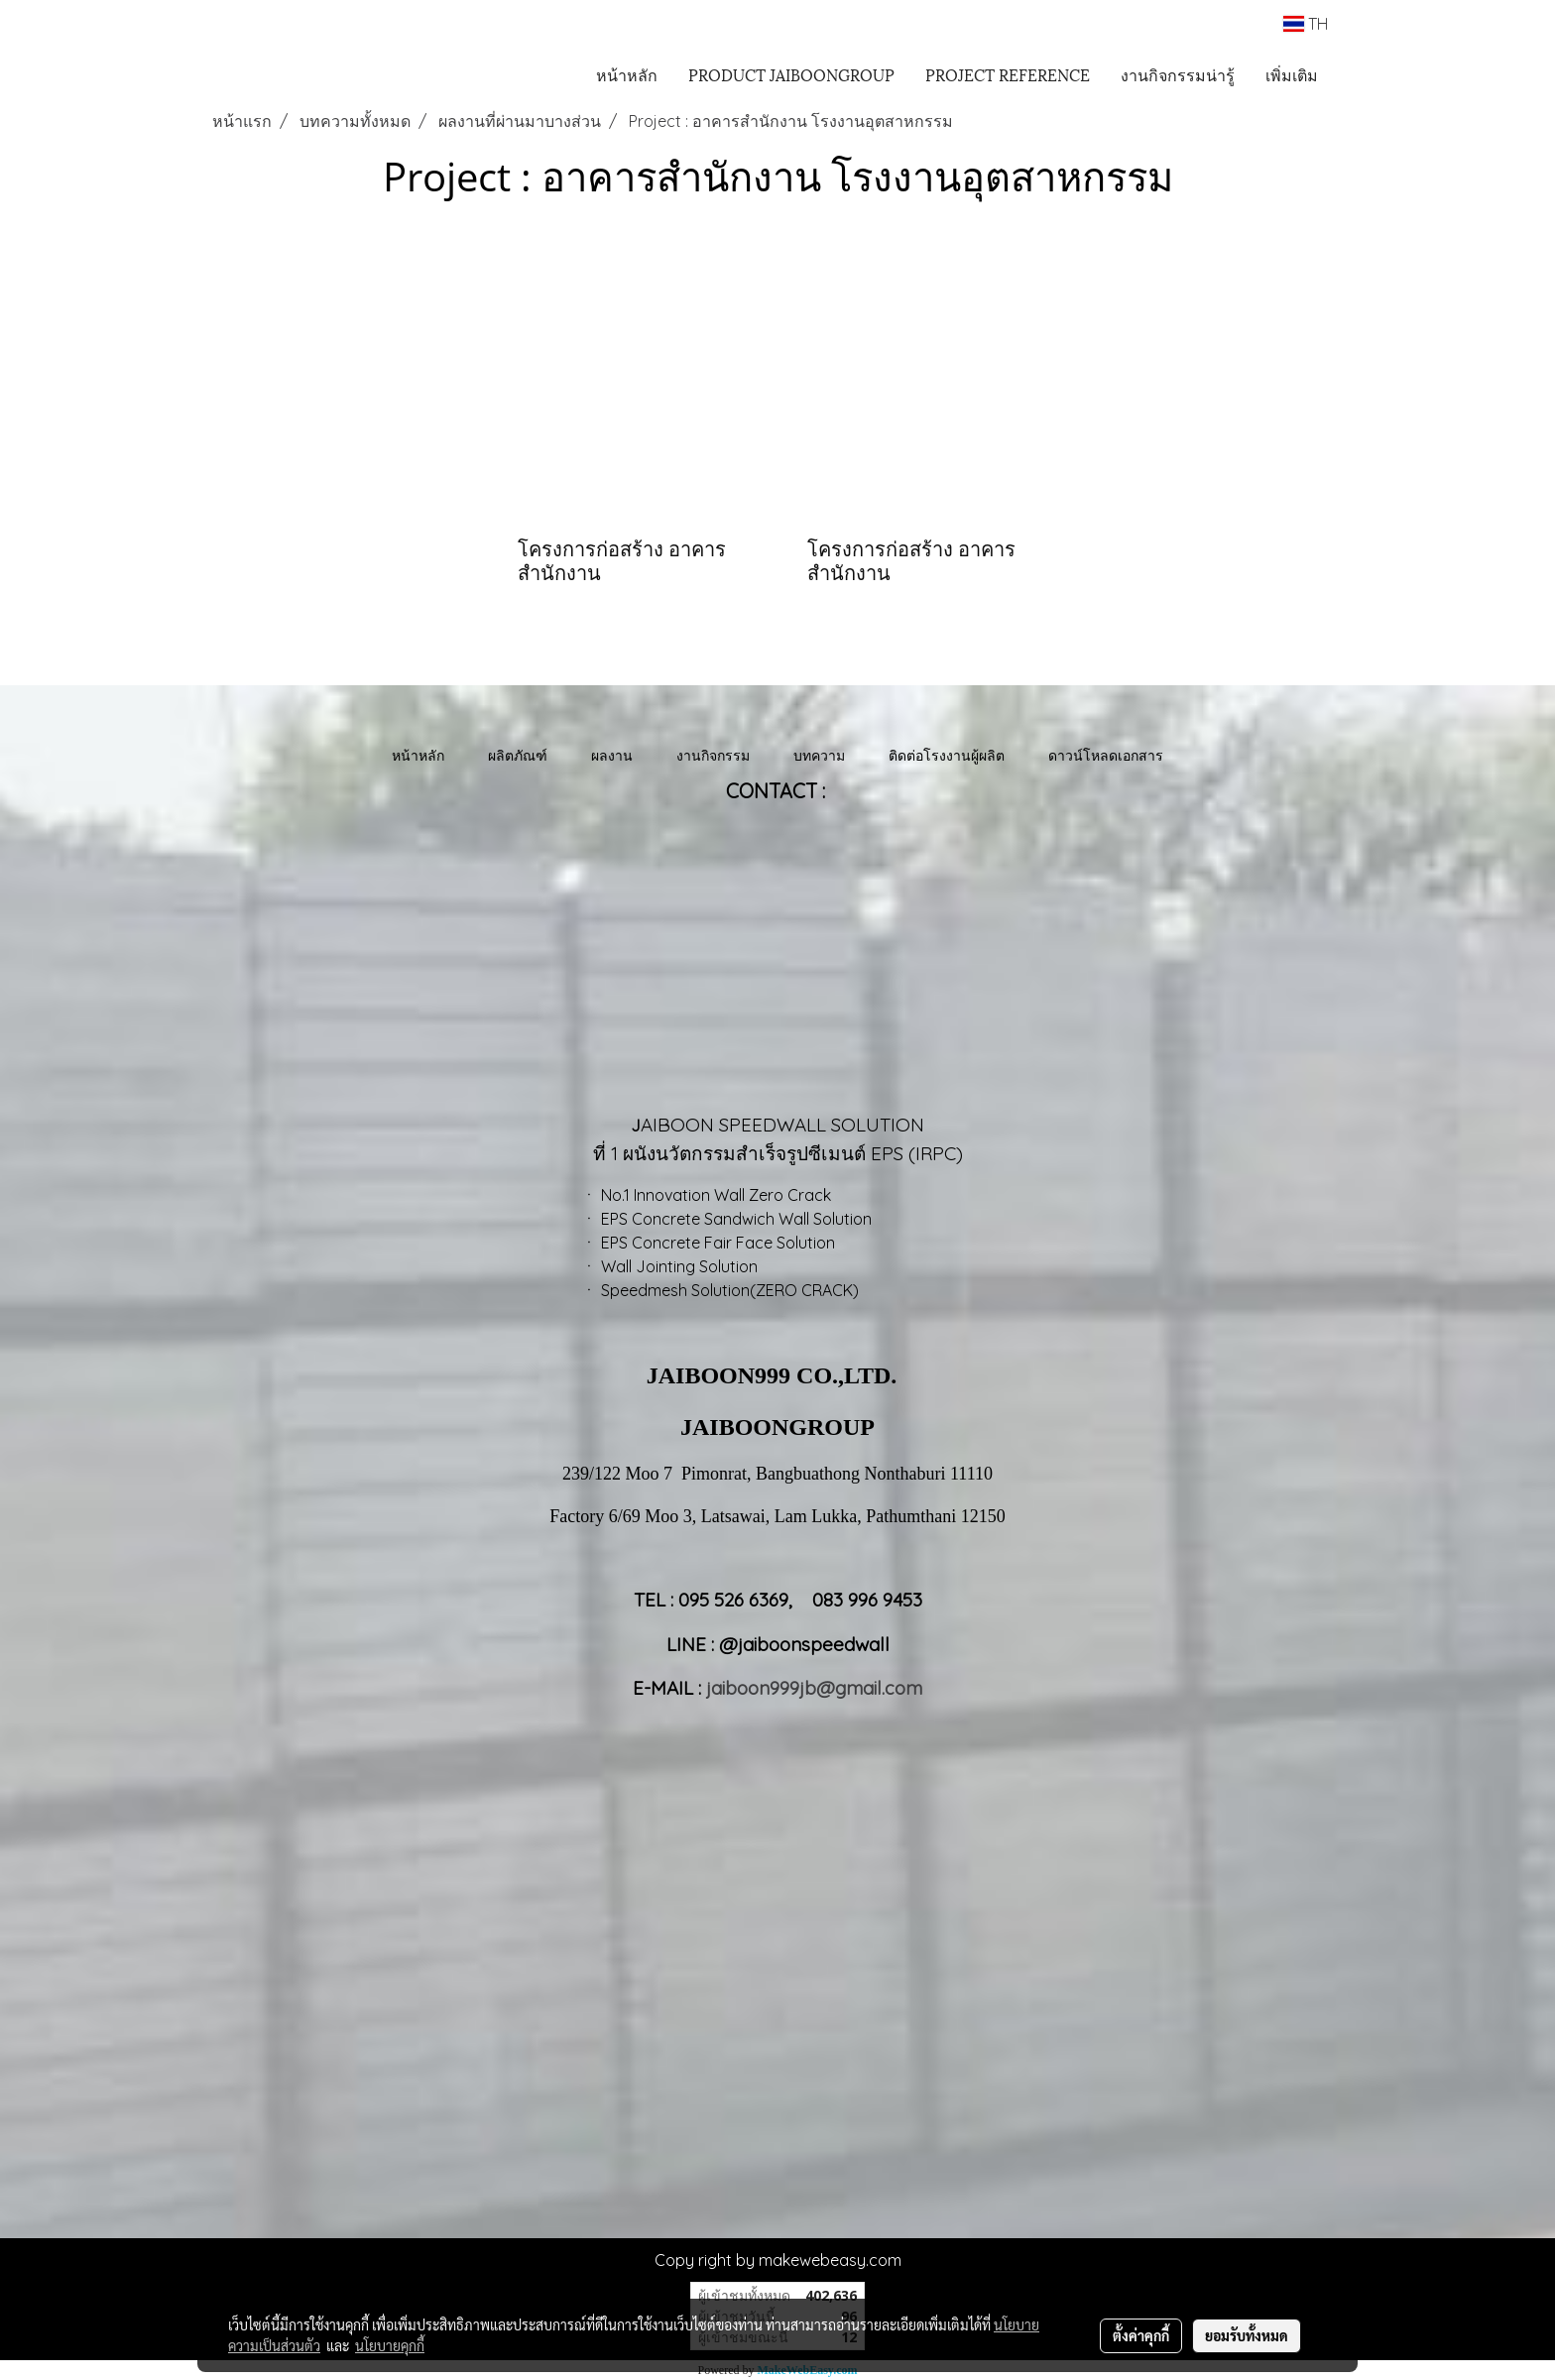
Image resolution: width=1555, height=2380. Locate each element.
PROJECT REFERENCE (1007, 73)
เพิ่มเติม (1291, 73)
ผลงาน (612, 755)
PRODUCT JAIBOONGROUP (791, 73)
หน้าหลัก (627, 73)
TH (1305, 24)
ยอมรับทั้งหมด (1246, 2335)
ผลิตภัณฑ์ (517, 755)
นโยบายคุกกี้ (389, 2345)
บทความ (819, 755)
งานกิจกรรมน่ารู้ (1178, 73)
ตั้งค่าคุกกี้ (1141, 2335)
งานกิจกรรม (713, 755)
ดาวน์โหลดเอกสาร (1105, 755)
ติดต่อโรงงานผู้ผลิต (947, 755)
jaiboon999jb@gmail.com (814, 1688)
